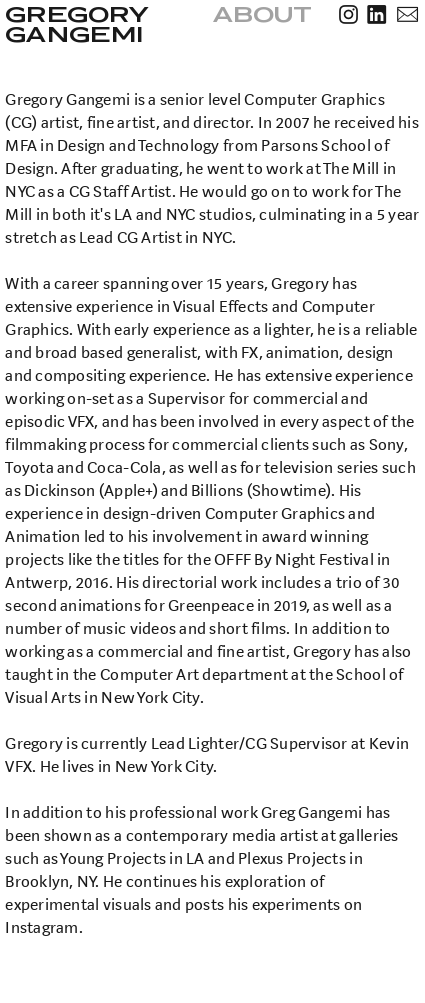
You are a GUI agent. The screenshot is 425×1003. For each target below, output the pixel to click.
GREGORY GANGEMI (78, 24)
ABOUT (263, 14)
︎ (348, 15)
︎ (376, 15)
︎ (407, 15)
